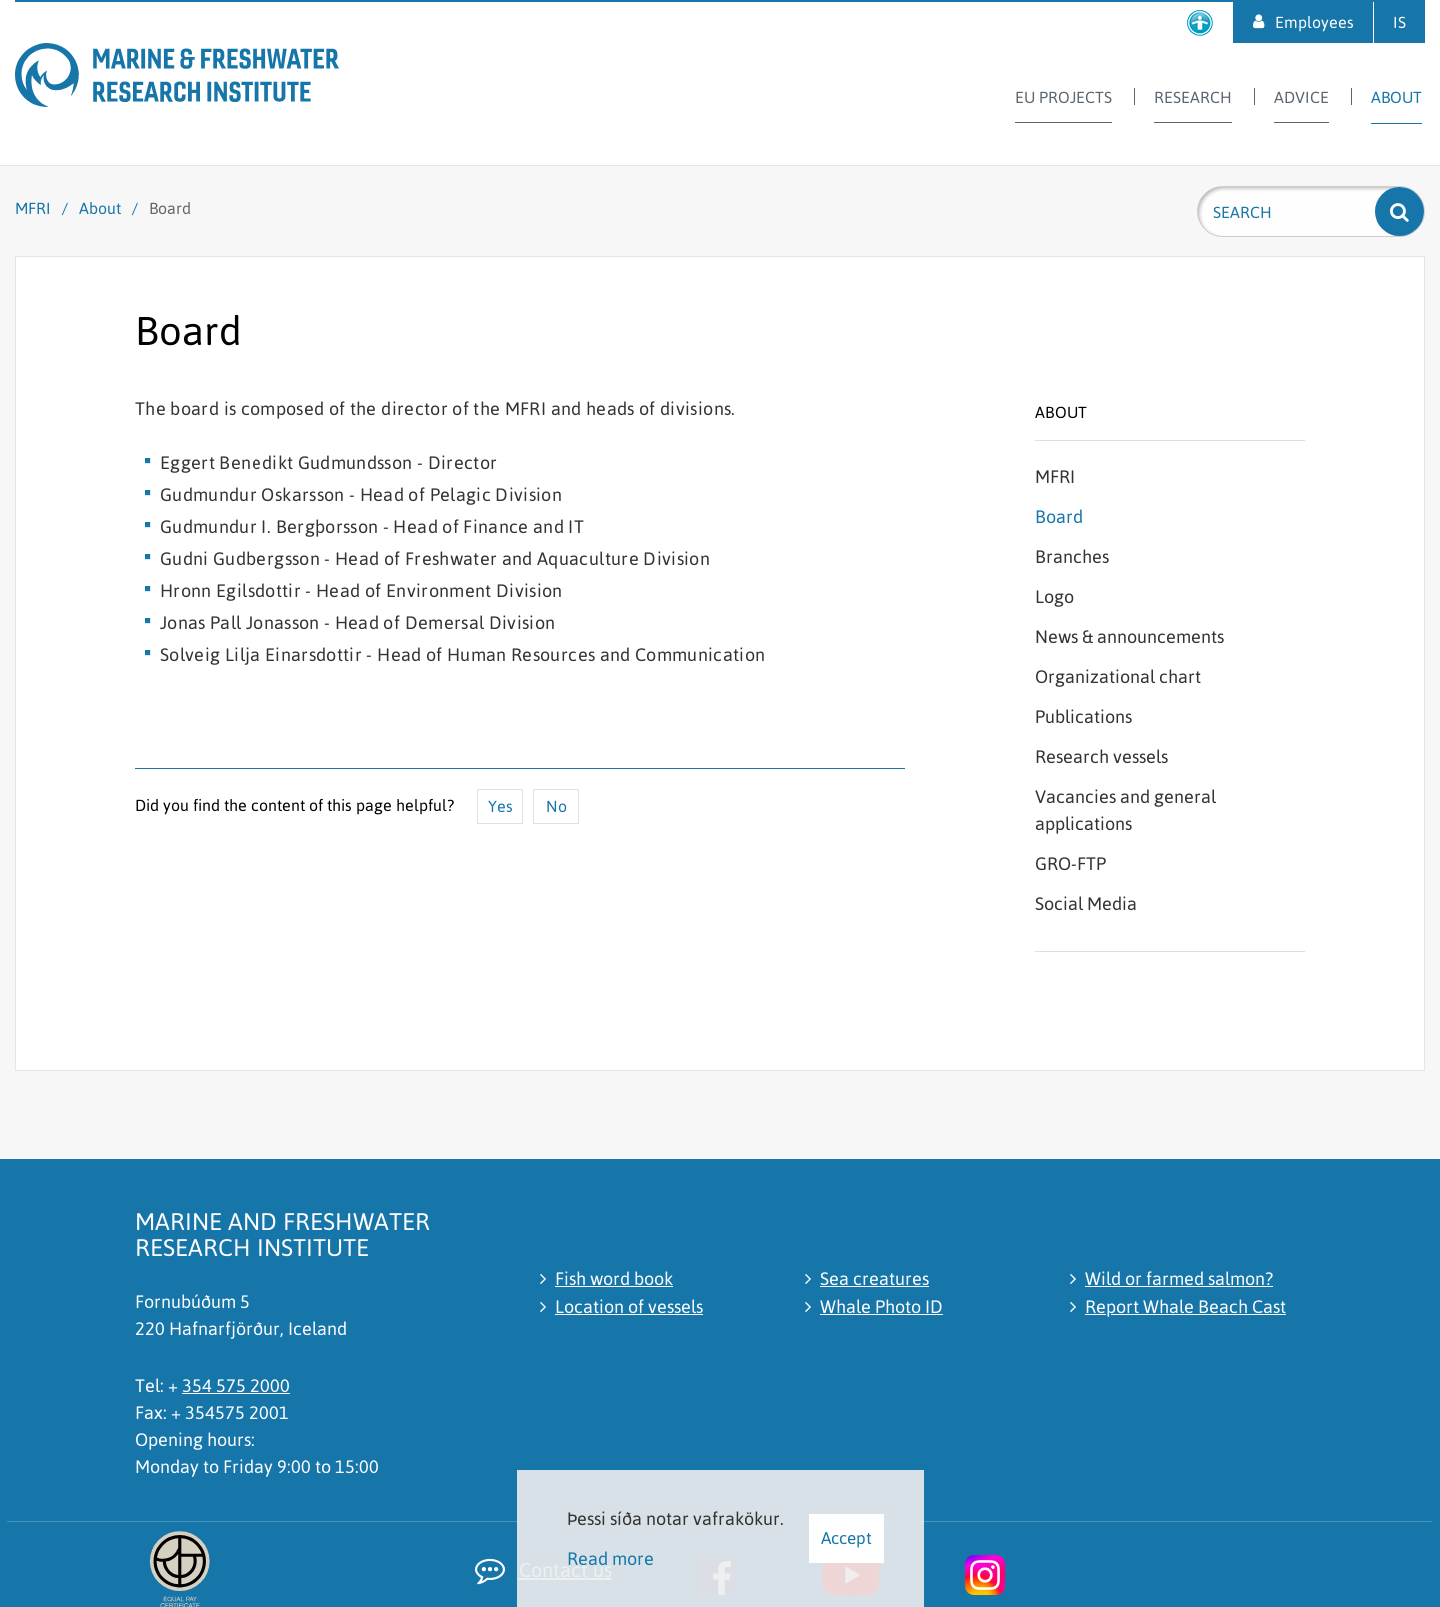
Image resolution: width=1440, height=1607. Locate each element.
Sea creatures (874, 1278)
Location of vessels (629, 1306)
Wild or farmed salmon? (1179, 1278)
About (100, 208)
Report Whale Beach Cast (1185, 1306)
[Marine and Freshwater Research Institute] (215, 78)
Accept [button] (846, 1538)
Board (170, 208)
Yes (500, 806)
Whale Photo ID (881, 1306)
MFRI (33, 208)
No (556, 806)
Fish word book (614, 1278)
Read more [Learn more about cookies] (610, 1558)
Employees (1314, 22)
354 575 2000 (236, 1385)
